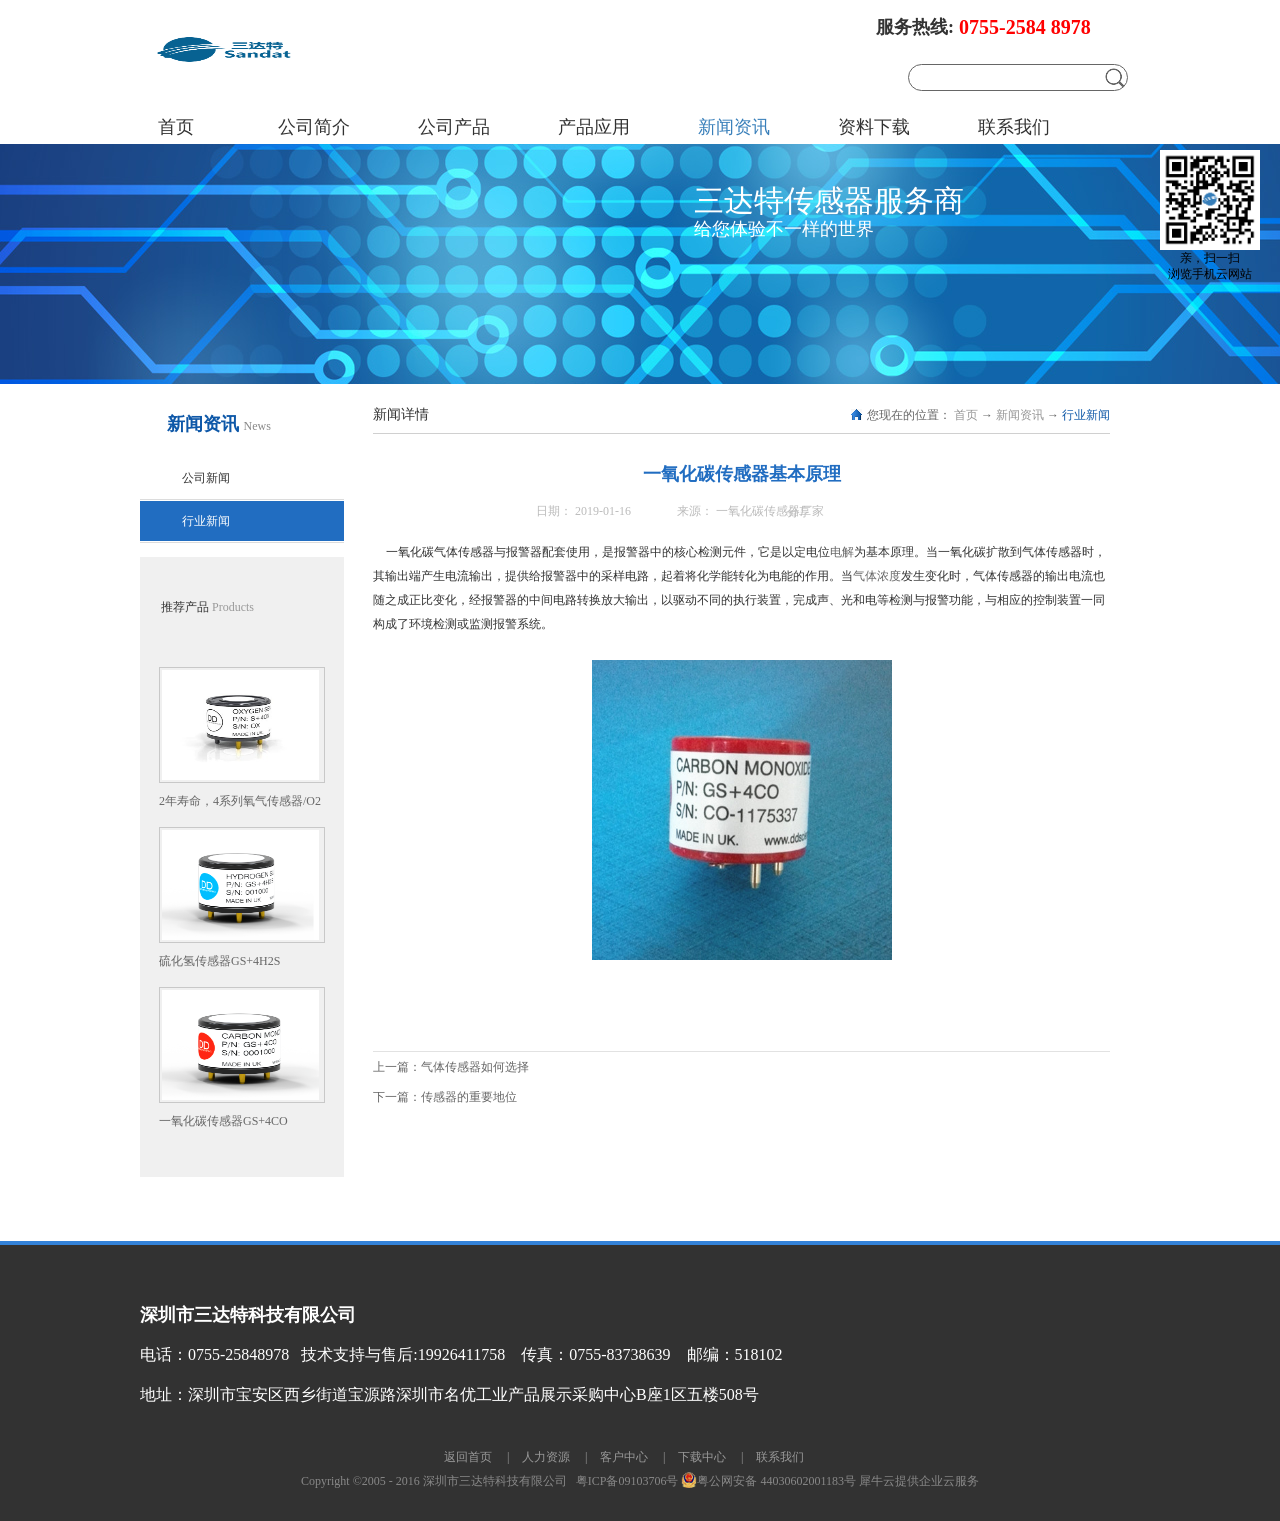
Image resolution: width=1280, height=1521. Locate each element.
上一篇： (451, 1067)
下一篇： (445, 1097)
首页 (176, 127)
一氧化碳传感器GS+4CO (223, 1121)
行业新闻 (1086, 415)
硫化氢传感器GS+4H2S (219, 961)
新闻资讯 (1020, 415)
